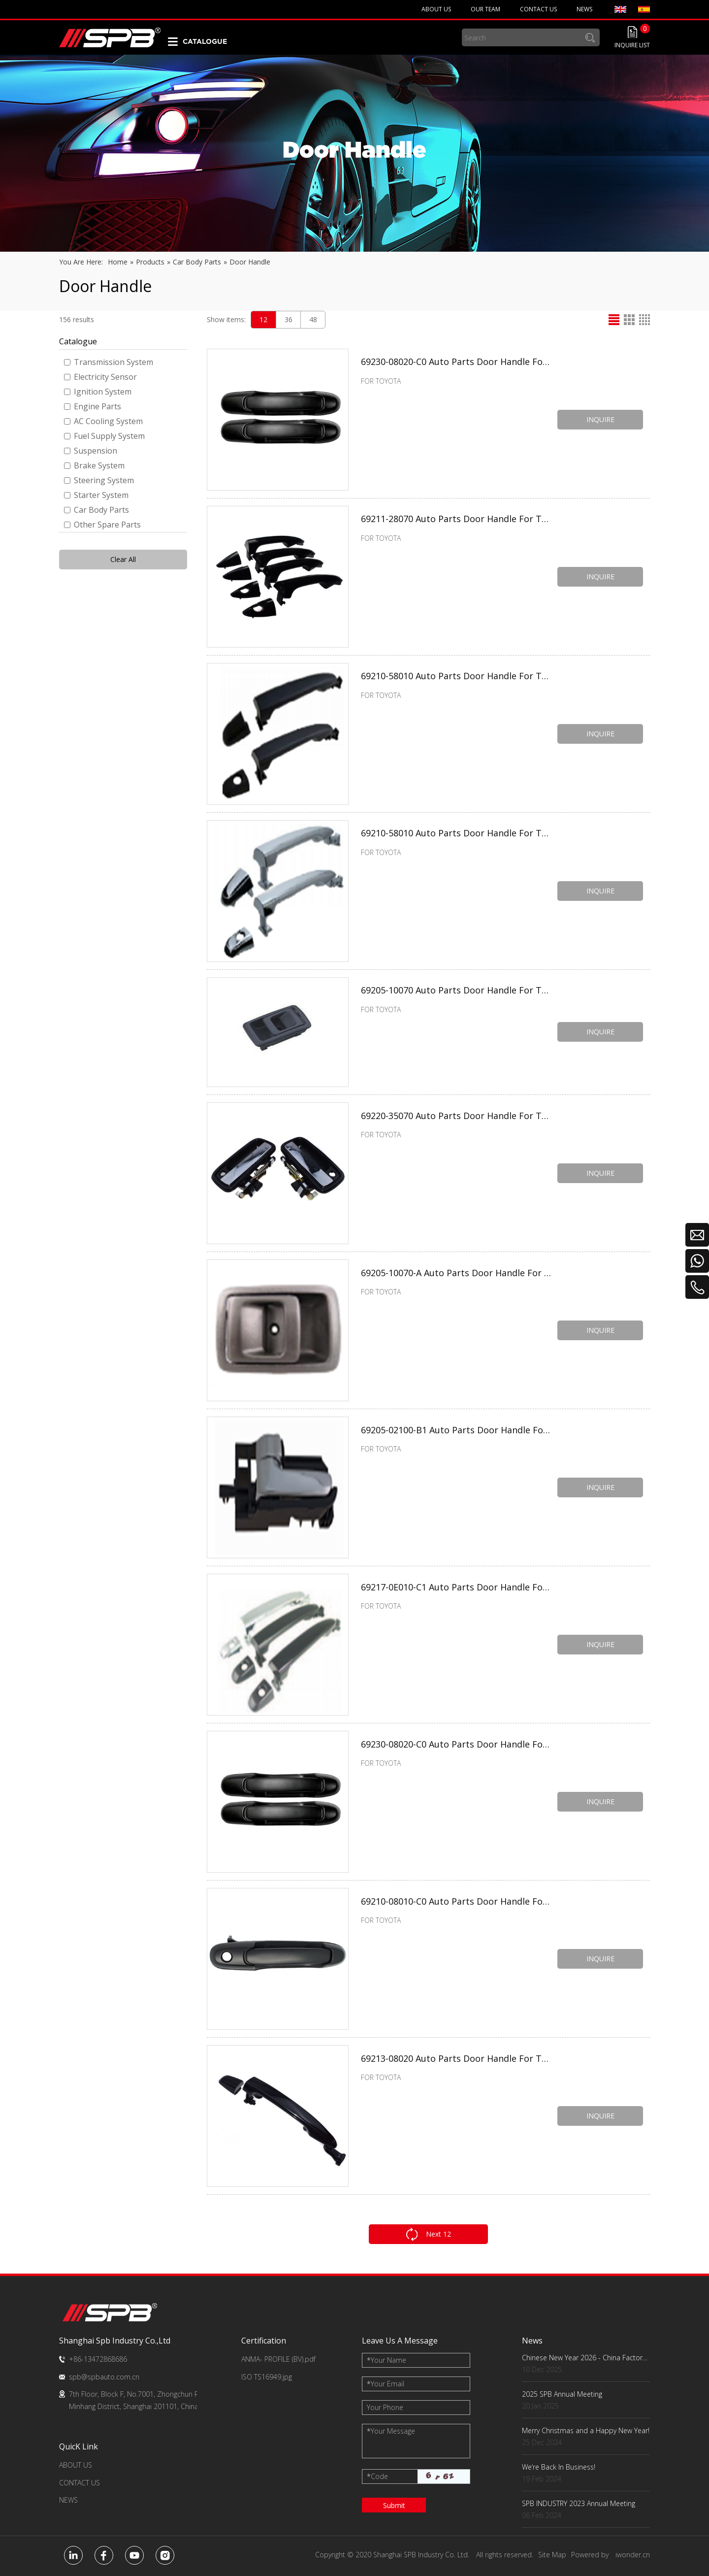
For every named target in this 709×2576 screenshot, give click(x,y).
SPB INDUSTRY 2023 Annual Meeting (578, 2503)
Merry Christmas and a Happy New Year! (585, 2430)
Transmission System (108, 362)
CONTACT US (79, 2482)
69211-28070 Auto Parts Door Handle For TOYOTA (456, 521)
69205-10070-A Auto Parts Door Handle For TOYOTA (456, 1274)
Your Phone (385, 2407)
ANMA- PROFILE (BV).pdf (278, 2359)
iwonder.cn (632, 2554)
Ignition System (97, 391)
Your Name (386, 2360)
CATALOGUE (205, 41)
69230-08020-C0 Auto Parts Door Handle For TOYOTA (456, 363)
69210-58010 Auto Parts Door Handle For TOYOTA (456, 678)
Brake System (94, 465)
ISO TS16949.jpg (266, 2376)
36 (288, 319)
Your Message (391, 2431)
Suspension (90, 450)
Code (377, 2476)
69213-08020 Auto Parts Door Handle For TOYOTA (456, 2060)
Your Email (385, 2383)
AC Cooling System (103, 421)
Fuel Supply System (104, 435)
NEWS (68, 2500)
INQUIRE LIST (632, 45)
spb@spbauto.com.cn (104, 2376)
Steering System (99, 480)
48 (313, 319)
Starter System (96, 495)
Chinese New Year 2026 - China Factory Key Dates (586, 2357)
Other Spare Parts (102, 524)
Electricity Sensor (100, 376)
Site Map (552, 2554)
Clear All (123, 559)
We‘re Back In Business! (558, 2467)
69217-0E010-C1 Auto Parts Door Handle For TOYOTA (456, 1588)
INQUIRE (601, 419)
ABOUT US (75, 2465)
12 (263, 319)
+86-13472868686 (98, 2359)
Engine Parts (92, 406)
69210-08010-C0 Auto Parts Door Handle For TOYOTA (456, 1903)
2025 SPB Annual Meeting (562, 2394)
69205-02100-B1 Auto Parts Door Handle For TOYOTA (456, 1431)
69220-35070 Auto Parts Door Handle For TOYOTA (456, 1117)
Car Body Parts (96, 509)
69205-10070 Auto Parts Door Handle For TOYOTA (456, 992)
